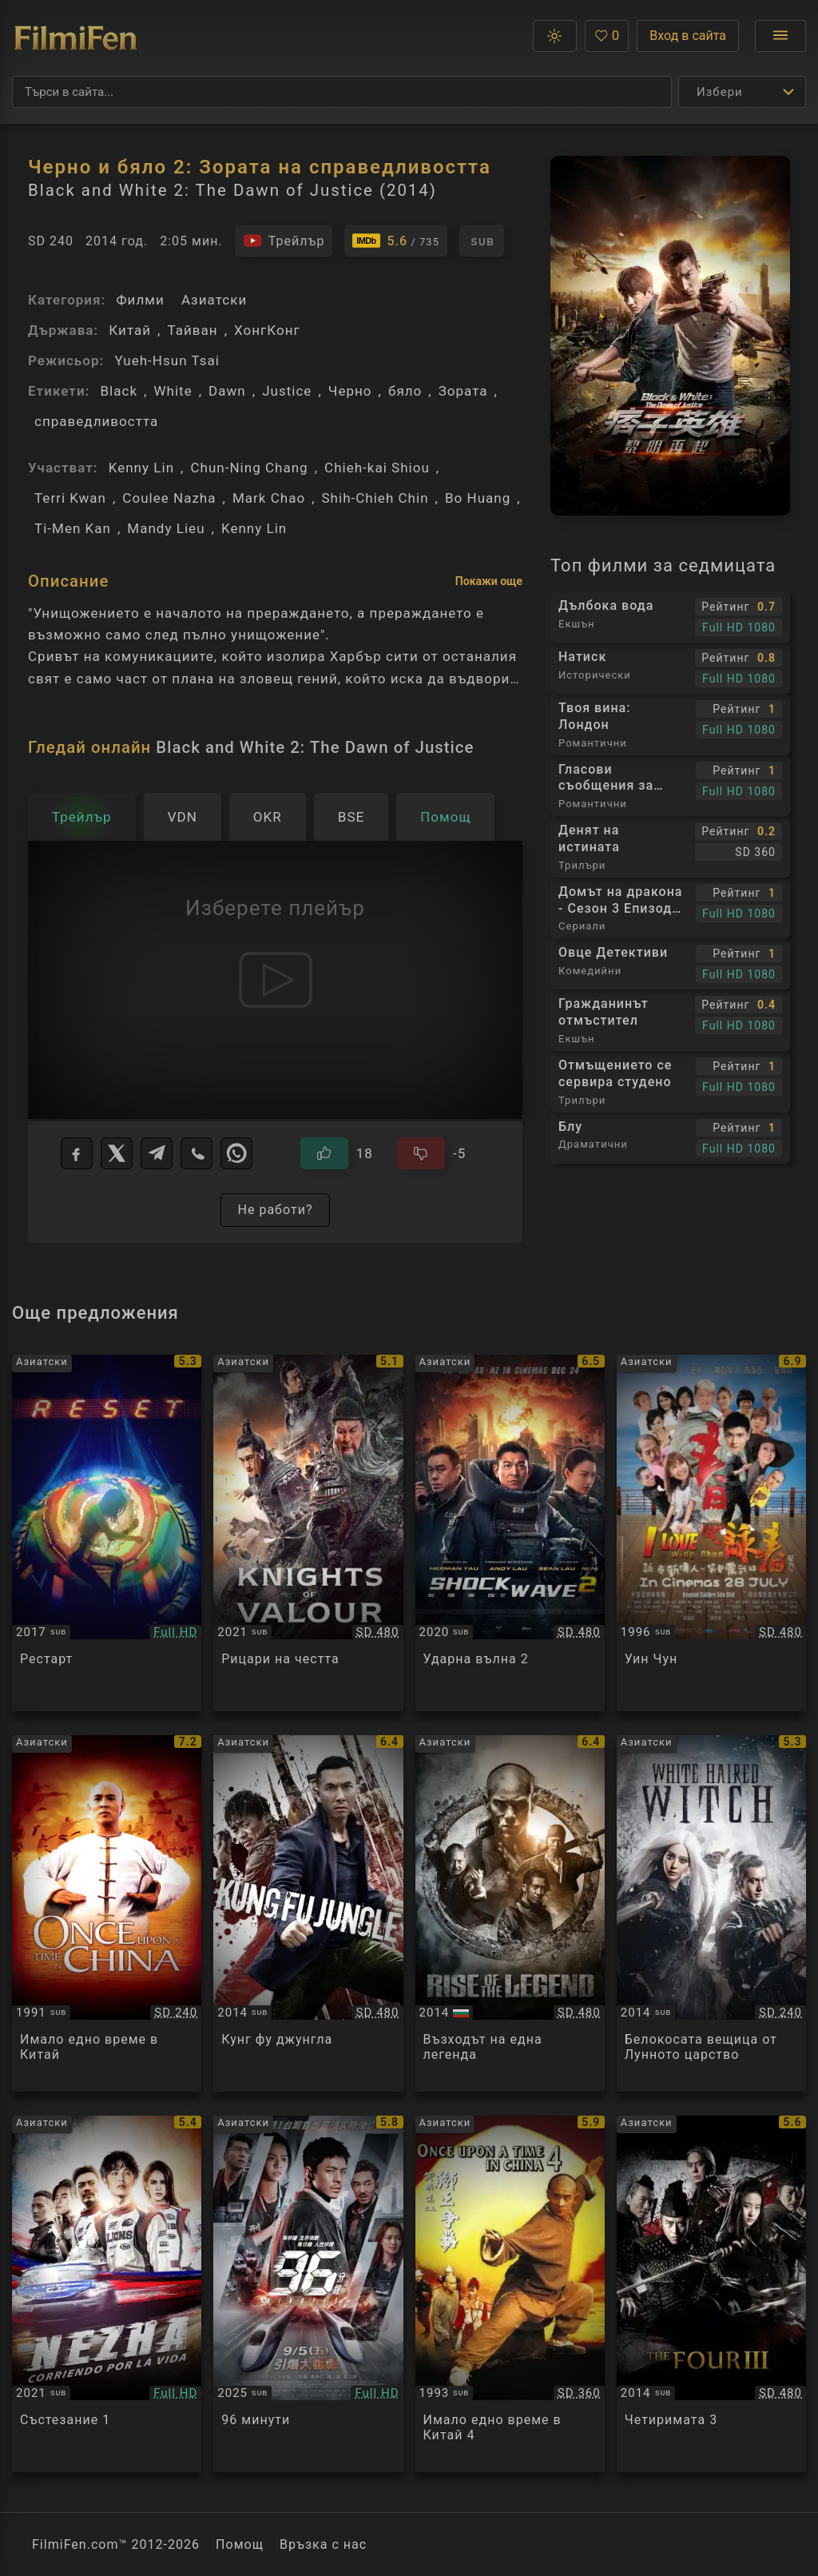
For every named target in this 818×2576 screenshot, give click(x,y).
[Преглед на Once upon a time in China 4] (510, 2294)
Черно (350, 391)
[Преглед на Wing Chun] (711, 1533)
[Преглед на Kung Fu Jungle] (308, 1913)
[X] (117, 1153)
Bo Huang (477, 498)
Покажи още (488, 581)
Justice (287, 391)
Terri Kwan (70, 498)
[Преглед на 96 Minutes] (308, 2294)
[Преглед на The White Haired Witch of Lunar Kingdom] (711, 1913)
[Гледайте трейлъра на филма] (284, 241)
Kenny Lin (141, 468)
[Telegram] (157, 1153)
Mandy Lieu (165, 528)
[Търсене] (342, 92)
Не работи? (274, 1209)
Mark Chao (268, 498)
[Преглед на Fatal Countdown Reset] (106, 1533)
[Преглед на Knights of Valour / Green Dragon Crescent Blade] (308, 1533)
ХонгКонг (267, 330)
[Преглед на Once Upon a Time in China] (106, 1913)
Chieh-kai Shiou (377, 468)
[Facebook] (77, 1153)
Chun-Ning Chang (249, 468)
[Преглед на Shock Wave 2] (510, 1533)
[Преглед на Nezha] (106, 2294)
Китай (130, 330)
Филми (140, 300)
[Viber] (196, 1153)
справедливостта (96, 421)
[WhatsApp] (236, 1153)
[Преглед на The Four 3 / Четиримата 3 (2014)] (711, 2294)
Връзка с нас (323, 2544)
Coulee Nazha (169, 498)
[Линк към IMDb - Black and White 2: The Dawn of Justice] (395, 241)
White (172, 391)
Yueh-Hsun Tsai (167, 360)
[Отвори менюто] (780, 36)
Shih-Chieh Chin (375, 498)
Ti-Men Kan (72, 528)
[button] (555, 36)
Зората (463, 391)
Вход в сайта (687, 35)
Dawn (227, 391)
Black (118, 391)
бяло (405, 391)
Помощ (240, 2544)
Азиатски (214, 300)
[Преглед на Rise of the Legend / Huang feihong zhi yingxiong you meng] (510, 1913)
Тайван (192, 330)
